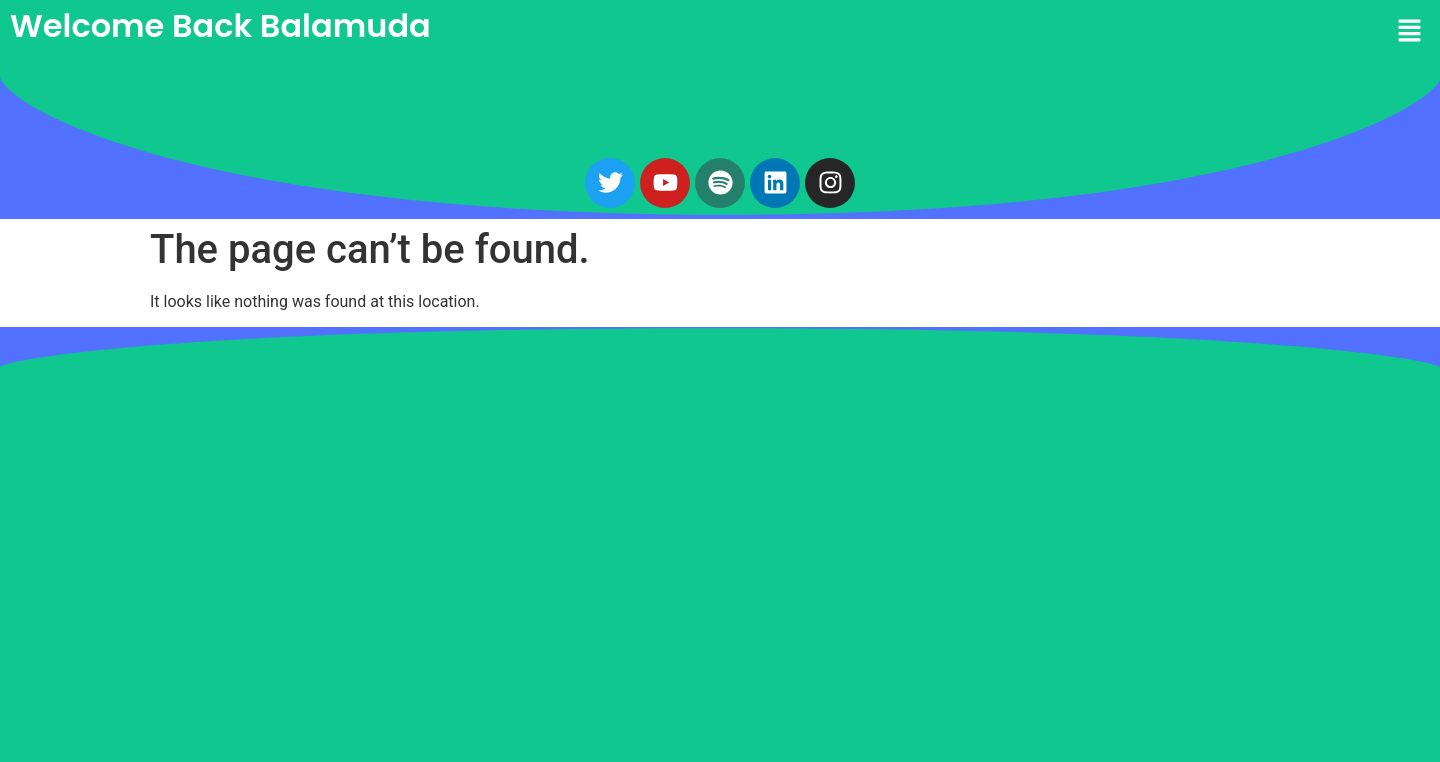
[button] (1080, 32)
